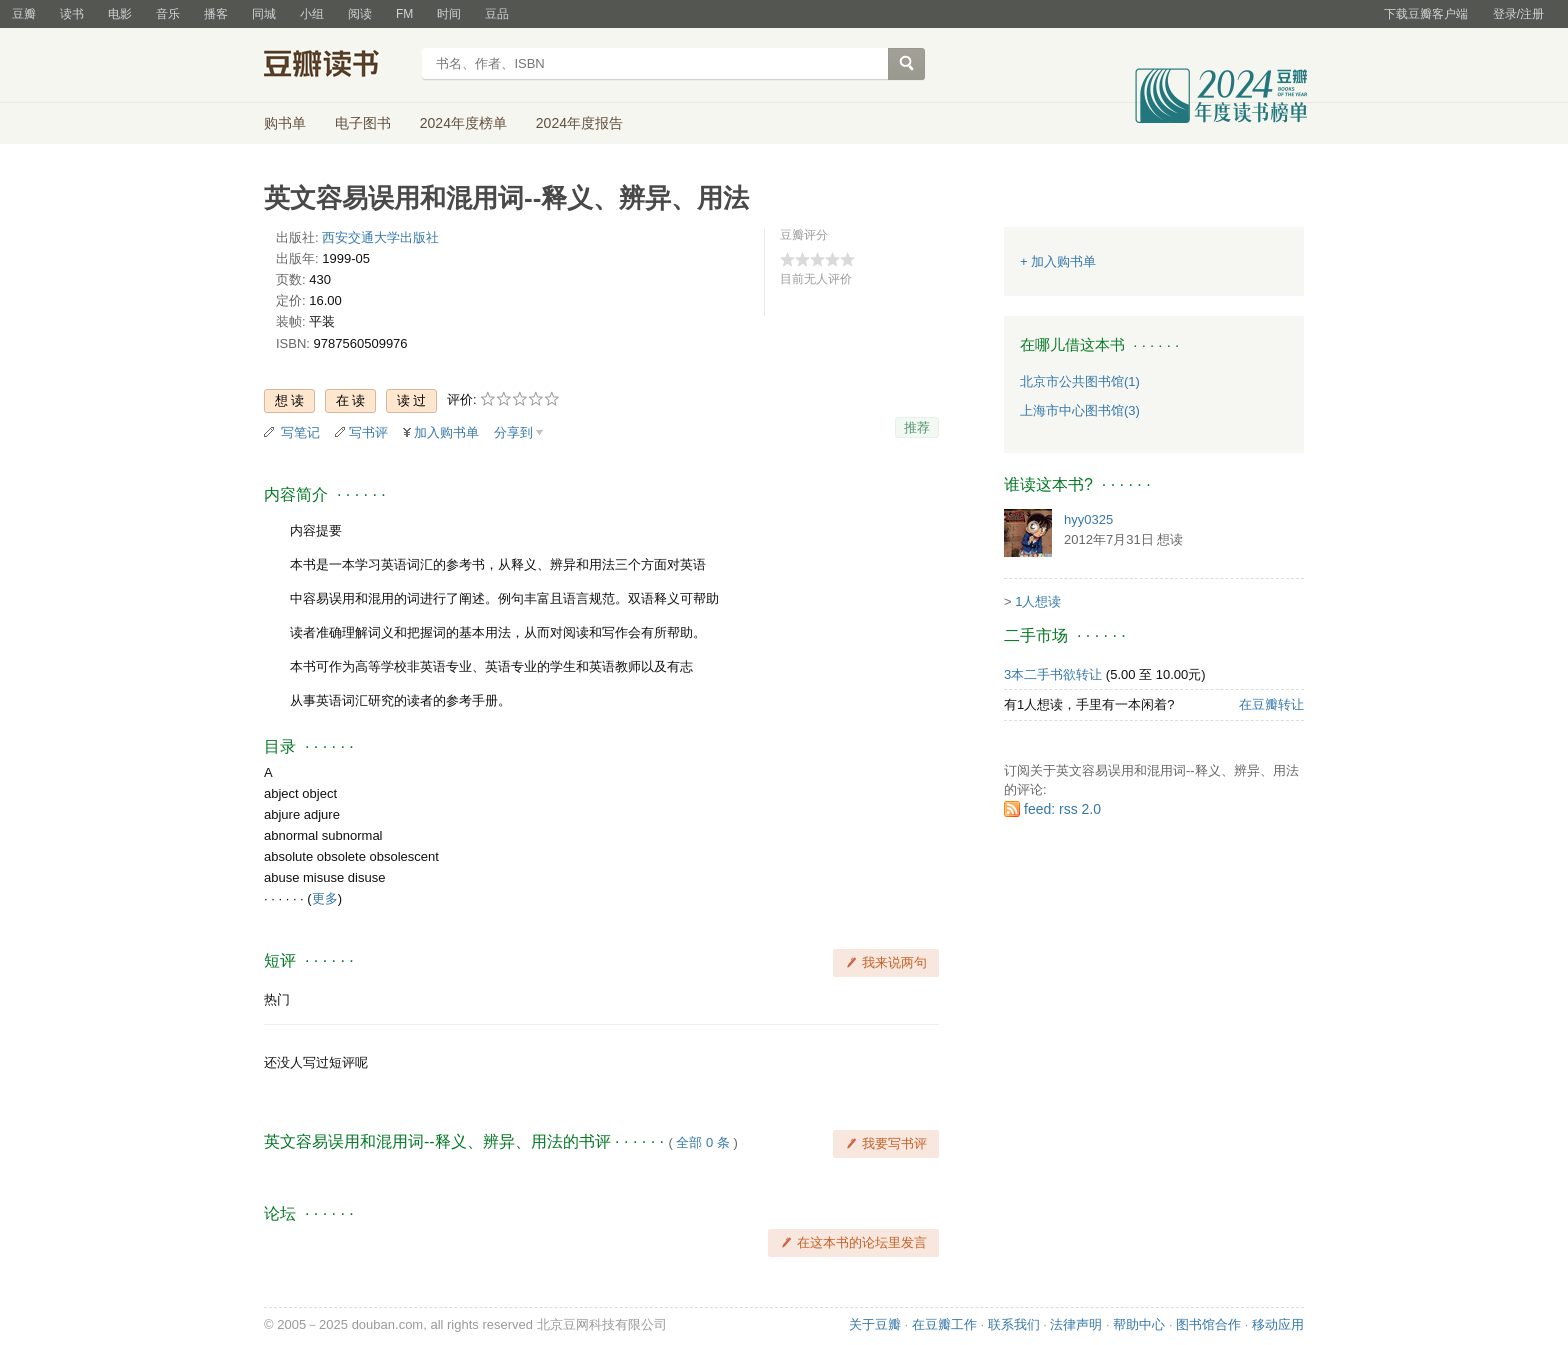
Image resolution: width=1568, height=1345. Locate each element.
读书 (72, 14)
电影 (120, 14)
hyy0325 (1088, 519)
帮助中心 (1139, 1324)
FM (404, 14)
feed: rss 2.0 (1062, 809)
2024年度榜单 (463, 123)
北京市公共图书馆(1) (1080, 381)
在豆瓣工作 (944, 1324)
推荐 (917, 427)
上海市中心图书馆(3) (1080, 410)
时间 (449, 14)
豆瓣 (24, 14)
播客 (216, 14)
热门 (277, 999)
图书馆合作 (1208, 1324)
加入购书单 (446, 432)
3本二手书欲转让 (1053, 674)
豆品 (497, 14)
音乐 (168, 14)
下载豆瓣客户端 (1426, 14)
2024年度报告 (579, 123)
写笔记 (300, 432)
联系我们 (1014, 1324)
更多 (325, 898)
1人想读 (1038, 601)
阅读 (360, 14)
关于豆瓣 (875, 1324)
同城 (264, 14)
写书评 (368, 432)
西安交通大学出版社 (380, 237)
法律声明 (1076, 1324)
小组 (312, 14)
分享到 (513, 432)
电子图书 (363, 123)
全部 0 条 (702, 1142)
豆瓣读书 (336, 66)
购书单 (285, 123)
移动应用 (1278, 1324)
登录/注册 (1518, 14)
